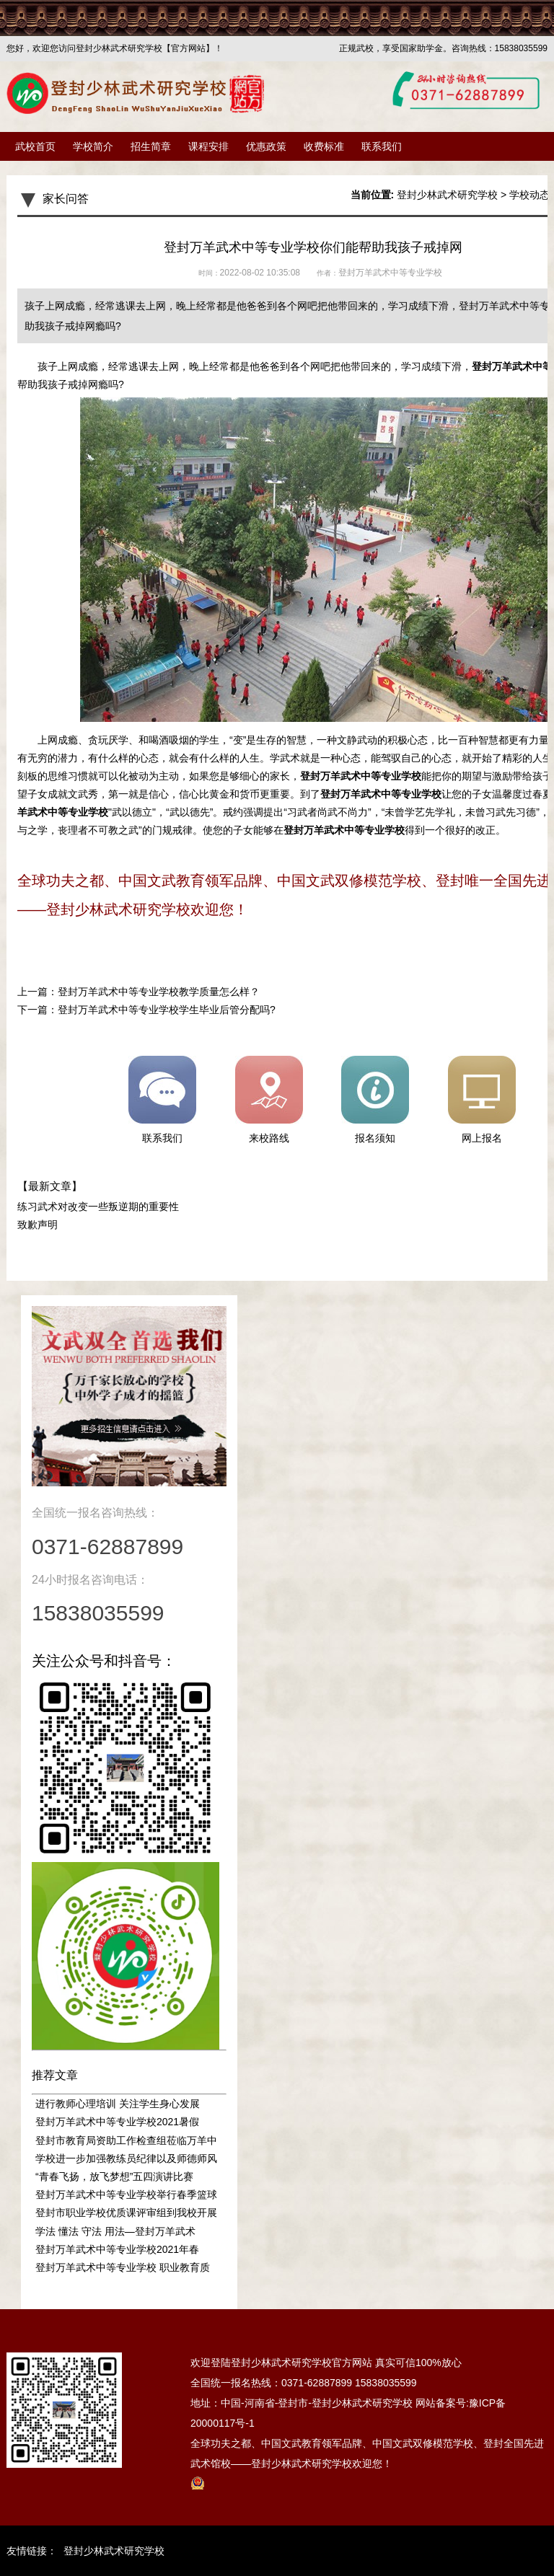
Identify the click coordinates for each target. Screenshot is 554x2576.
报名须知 (375, 1100)
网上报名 (482, 1100)
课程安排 (208, 146)
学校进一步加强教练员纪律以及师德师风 (126, 2158)
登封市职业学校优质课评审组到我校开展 (126, 2212)
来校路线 (269, 1100)
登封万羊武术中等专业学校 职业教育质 (122, 2267)
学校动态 (529, 194)
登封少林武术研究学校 (447, 194)
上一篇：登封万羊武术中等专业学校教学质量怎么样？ (138, 991)
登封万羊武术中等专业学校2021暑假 (117, 2121)
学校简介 (93, 146)
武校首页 (35, 146)
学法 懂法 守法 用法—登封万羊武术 (115, 2231)
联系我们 (381, 146)
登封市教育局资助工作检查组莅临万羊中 (126, 2140)
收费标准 (324, 146)
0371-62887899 (316, 2382)
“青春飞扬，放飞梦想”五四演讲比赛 (114, 2176)
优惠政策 (266, 146)
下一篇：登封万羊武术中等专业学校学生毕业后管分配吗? (146, 1009)
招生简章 (151, 146)
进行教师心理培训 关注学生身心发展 (117, 2103)
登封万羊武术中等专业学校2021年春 (117, 2249)
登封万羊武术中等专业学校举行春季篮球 (126, 2194)
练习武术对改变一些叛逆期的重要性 (98, 1206)
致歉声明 (37, 1224)
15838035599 (386, 2382)
